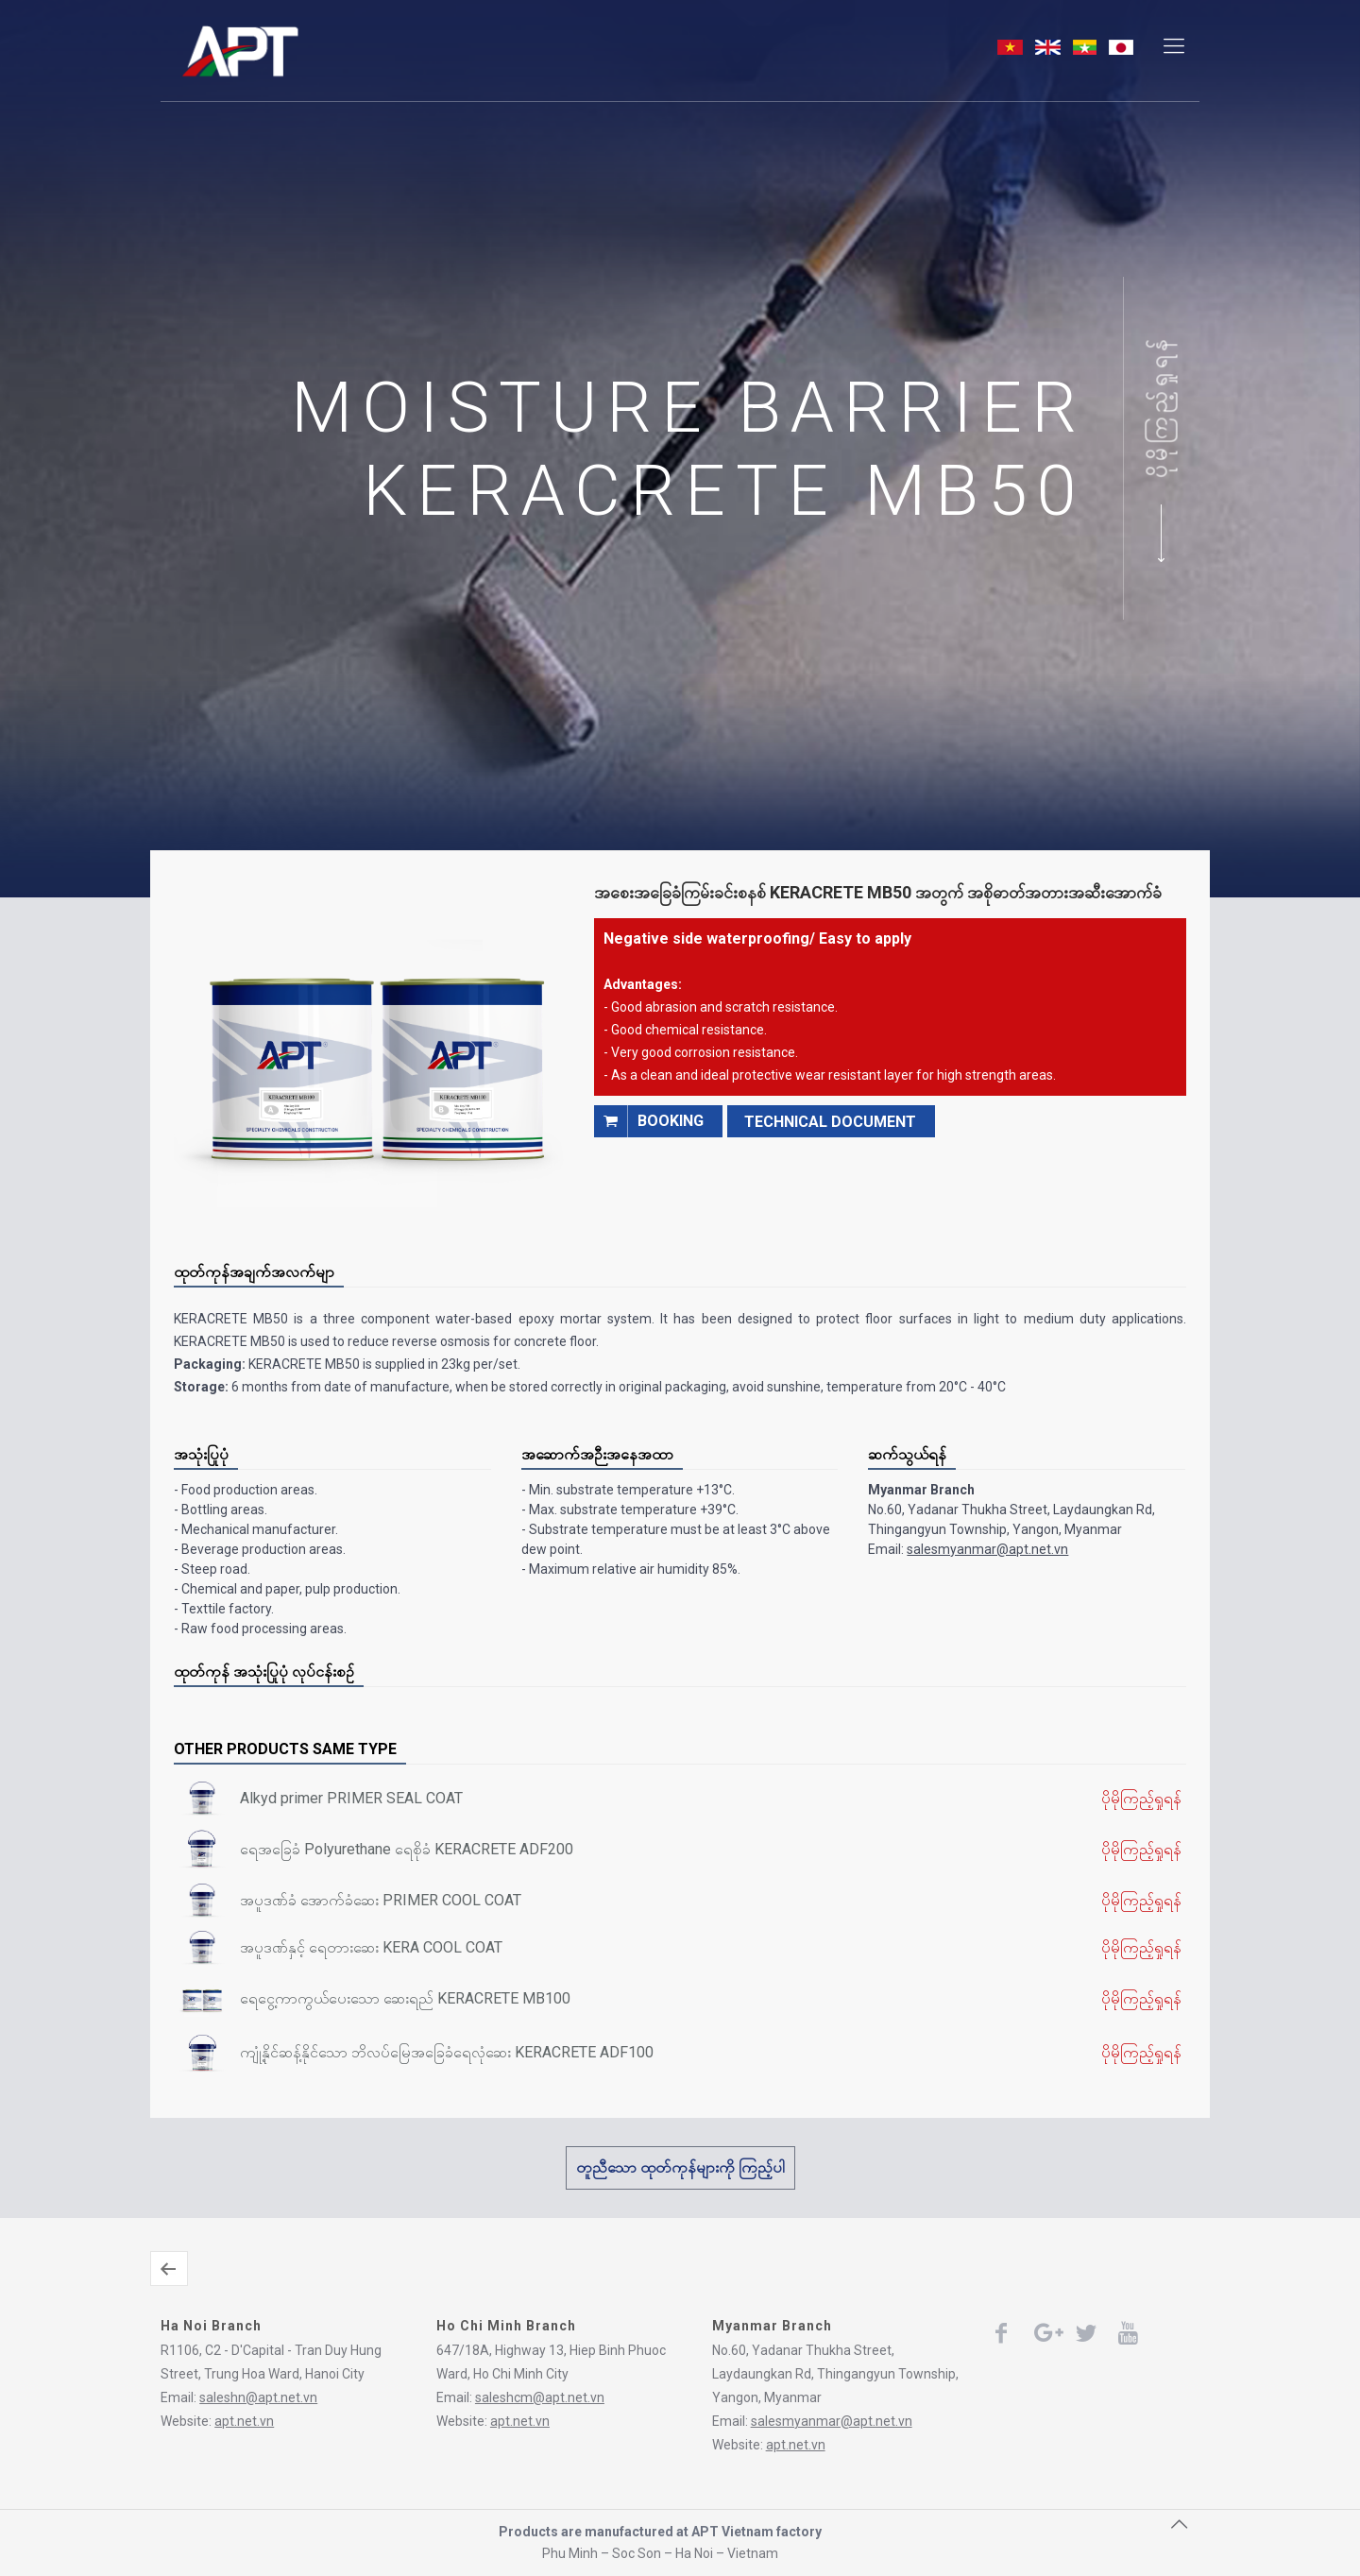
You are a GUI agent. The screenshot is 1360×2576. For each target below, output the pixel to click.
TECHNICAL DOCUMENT (830, 1122)
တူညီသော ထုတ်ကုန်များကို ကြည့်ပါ (680, 2167)
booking (649, 1120)
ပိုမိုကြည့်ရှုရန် (1159, 406)
